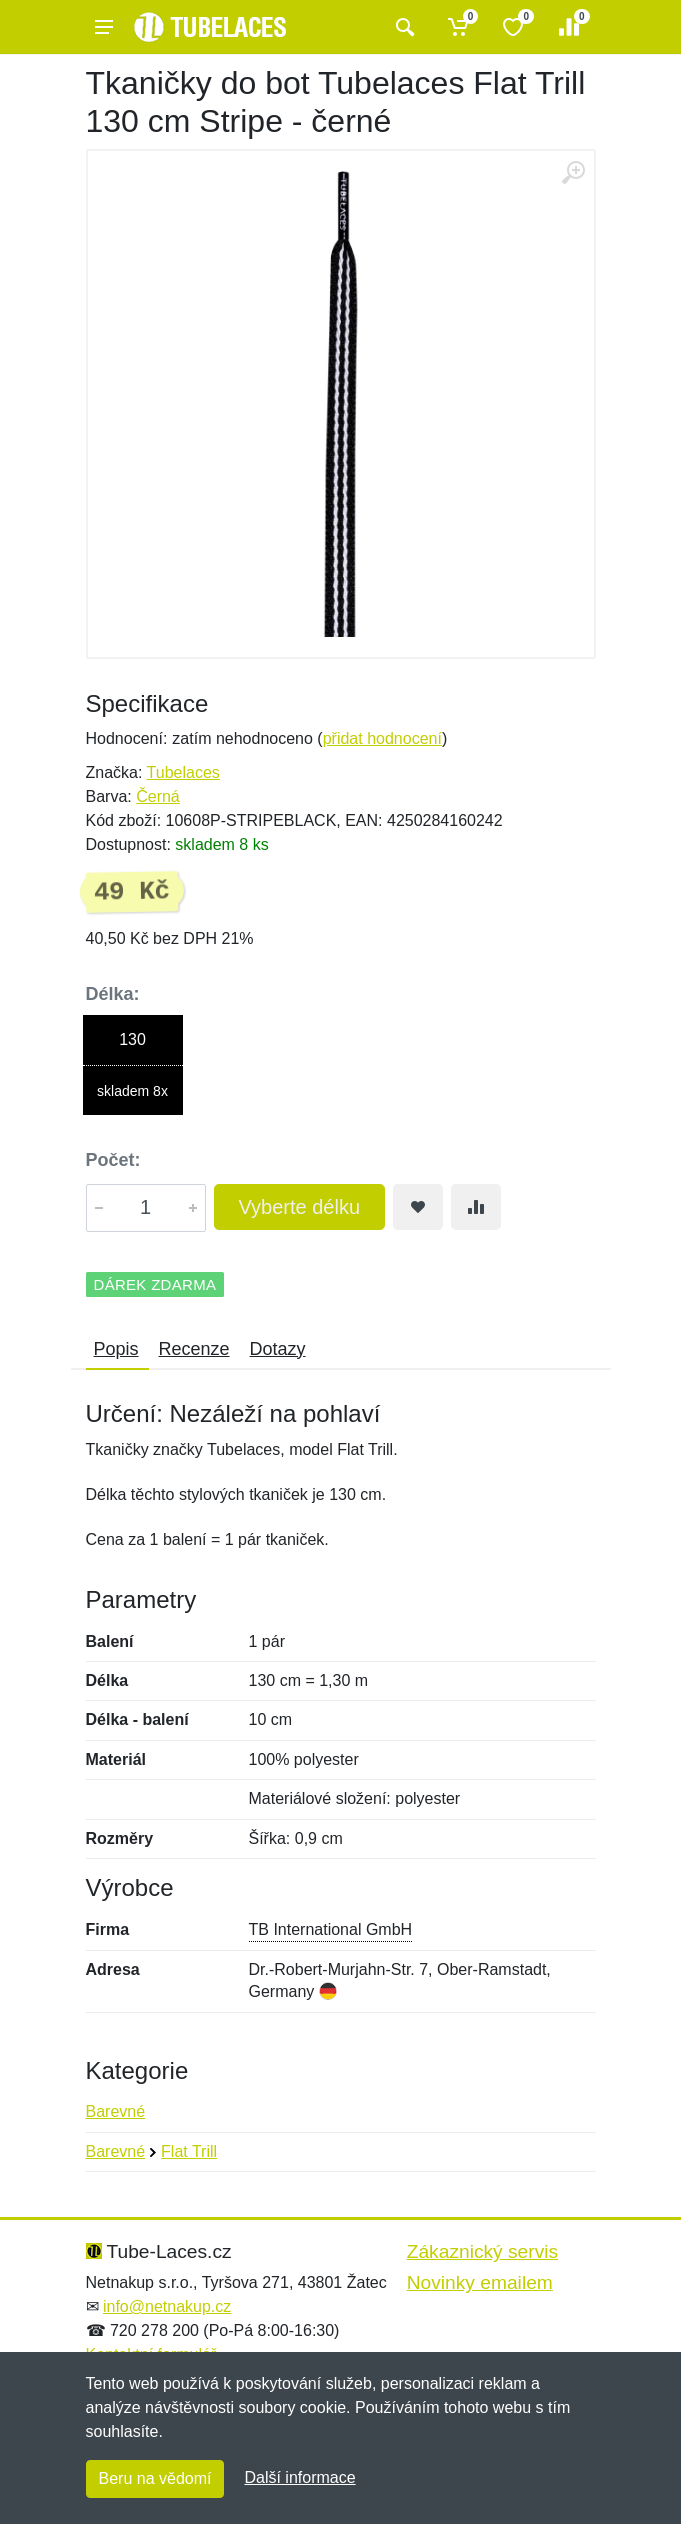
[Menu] (104, 27)
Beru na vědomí (155, 2478)
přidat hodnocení (382, 738)
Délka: (113, 994)
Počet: (113, 1160)
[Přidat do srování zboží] (476, 1207)
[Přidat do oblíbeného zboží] (418, 1207)
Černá (158, 796)
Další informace (299, 2477)
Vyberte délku (300, 1207)
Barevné (116, 2111)
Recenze (194, 1349)
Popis (116, 1349)
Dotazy (278, 1349)
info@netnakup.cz (167, 2306)
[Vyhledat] (402, 27)
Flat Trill (189, 2151)
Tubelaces (183, 772)
